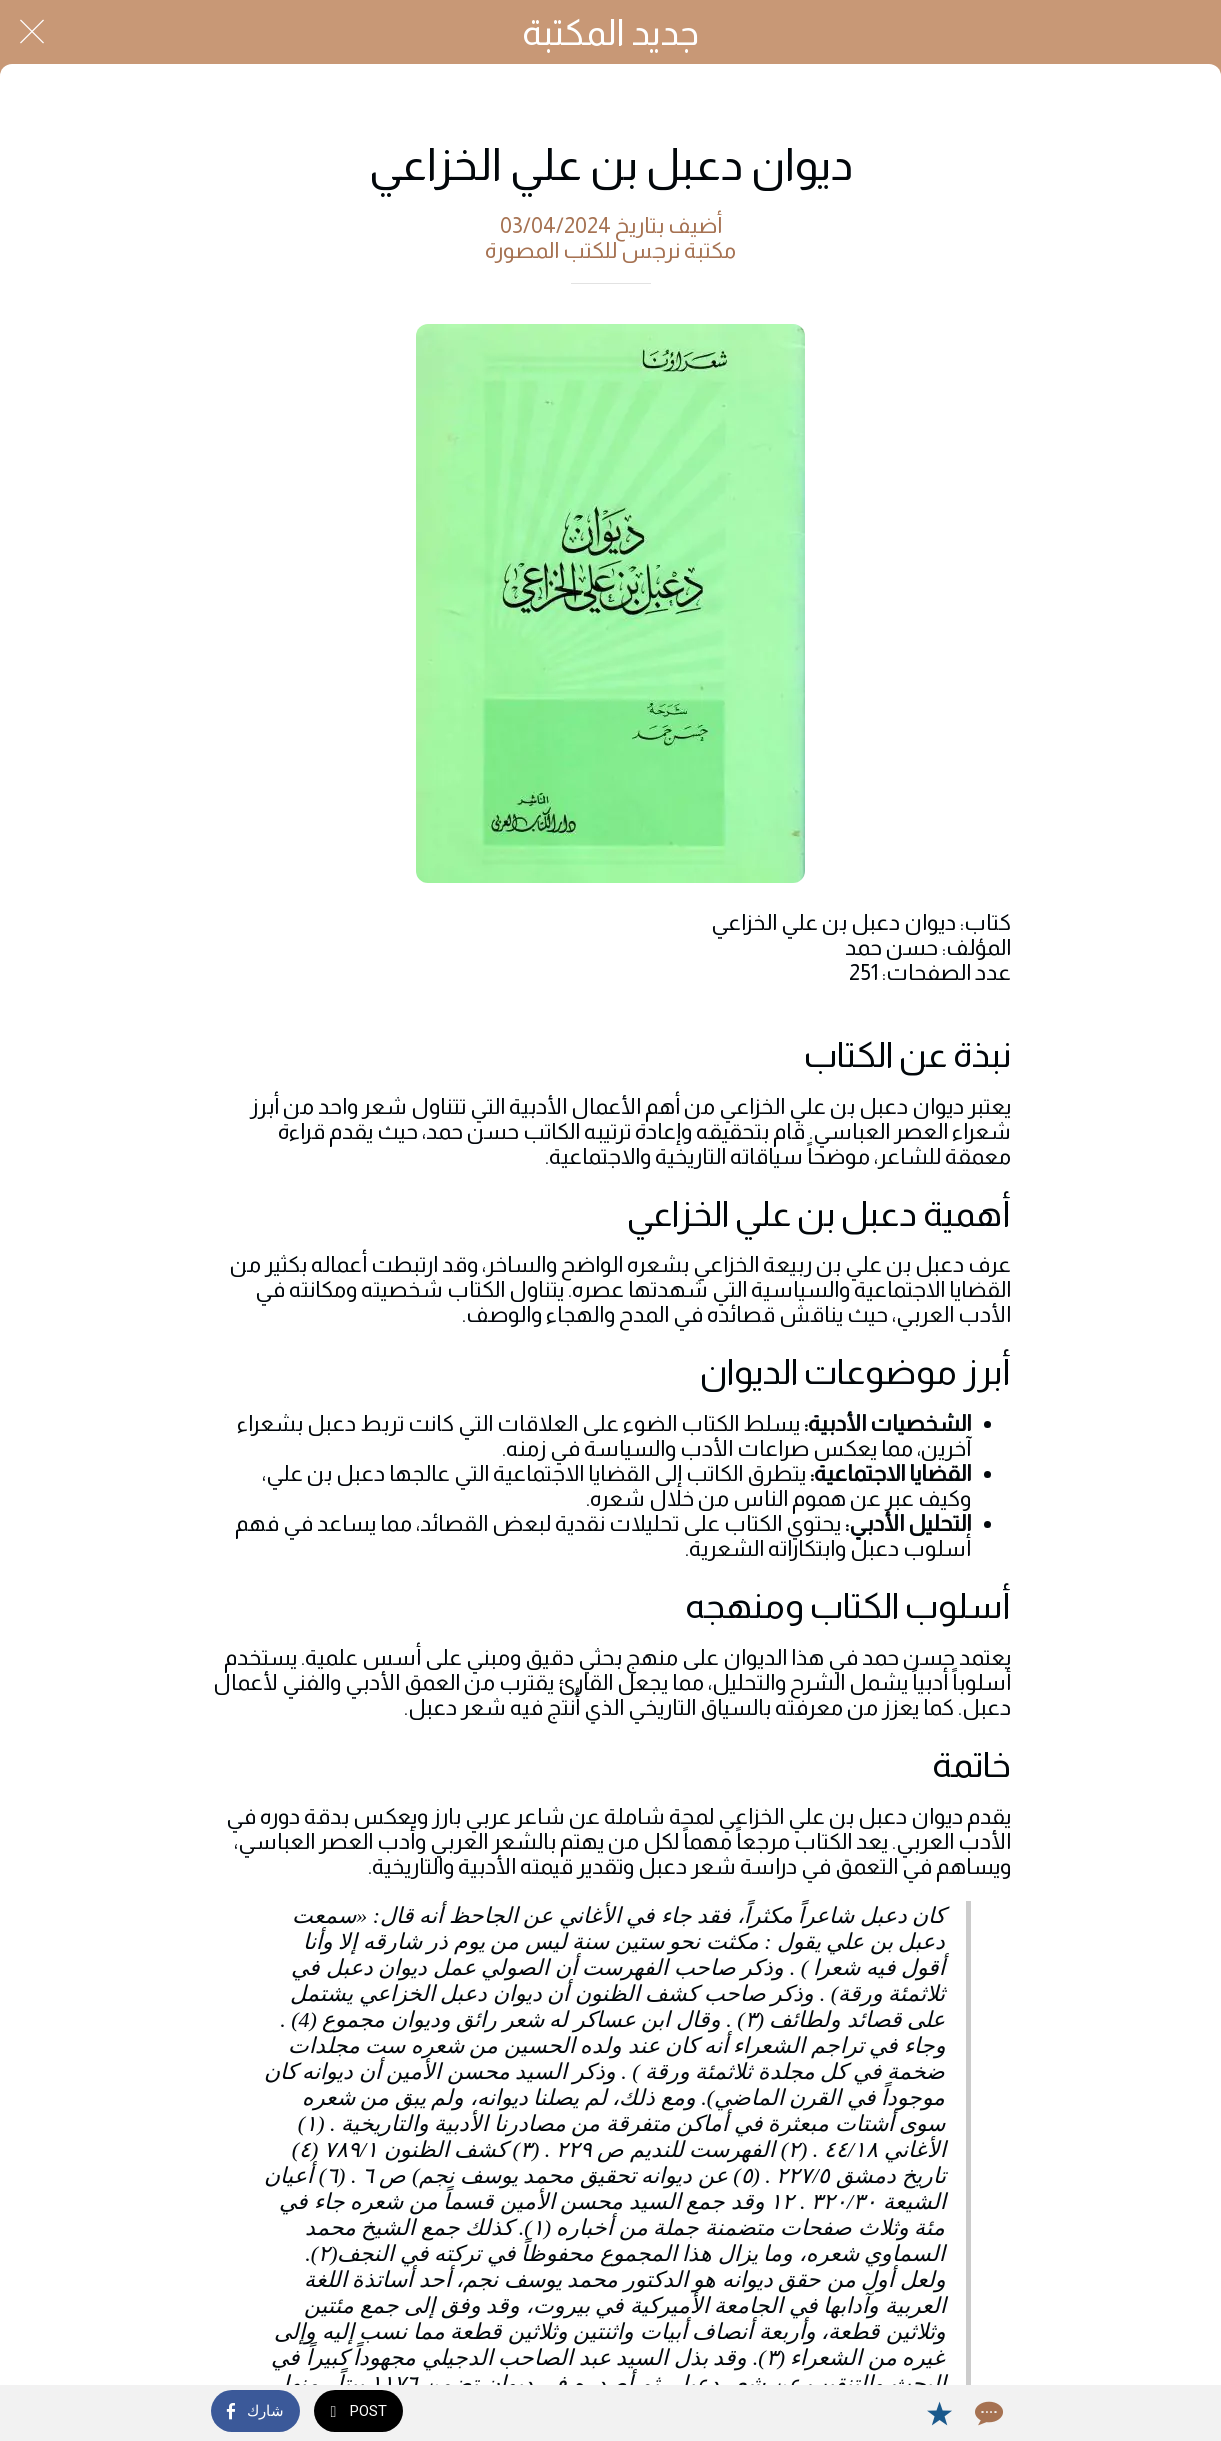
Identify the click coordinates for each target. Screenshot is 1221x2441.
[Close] (32, 32)
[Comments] (987, 2413)
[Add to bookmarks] (939, 2413)
